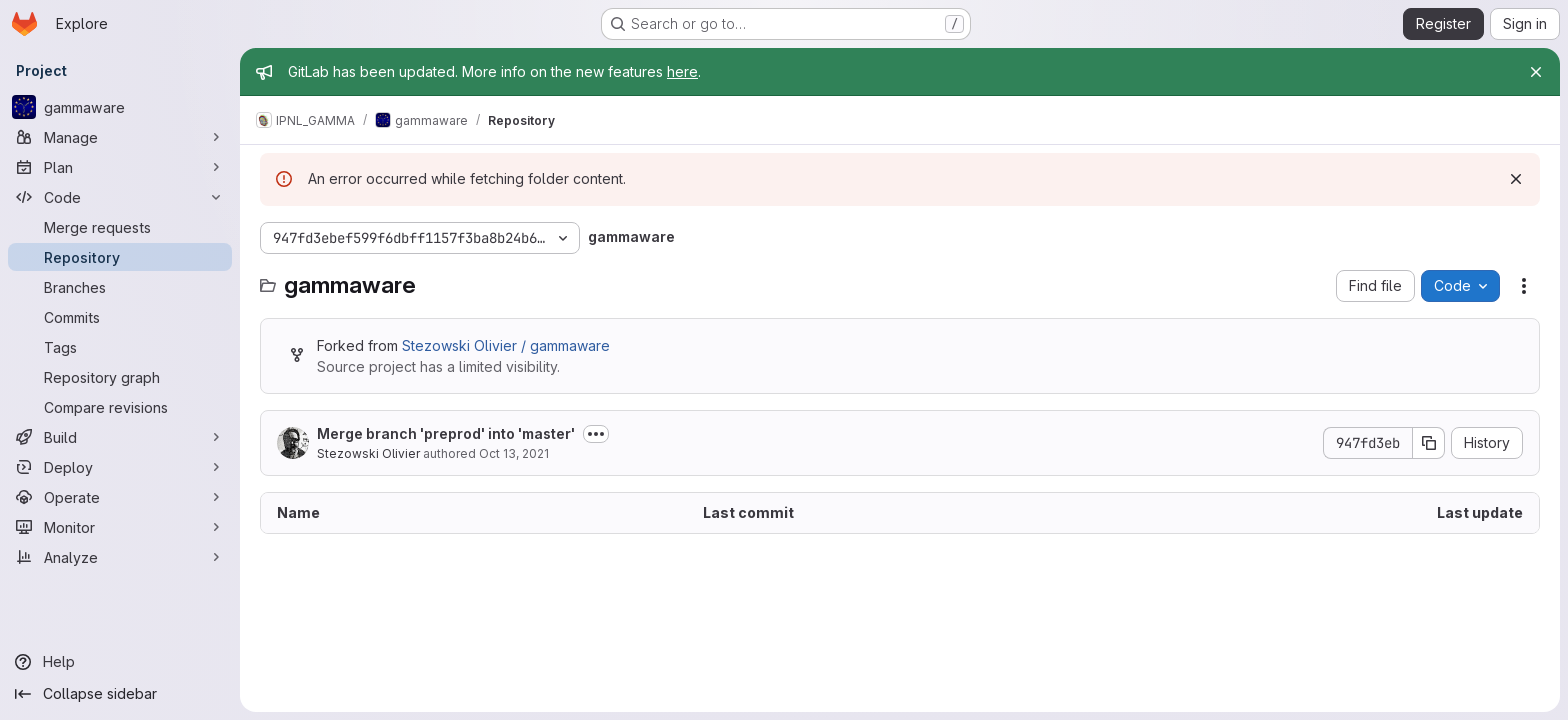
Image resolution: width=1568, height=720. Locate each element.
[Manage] (120, 137)
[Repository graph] (120, 377)
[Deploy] (120, 467)
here (682, 71)
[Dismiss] (1516, 179)
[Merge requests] (120, 227)
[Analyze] (120, 557)
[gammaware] (120, 107)
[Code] (120, 197)
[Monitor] (120, 527)
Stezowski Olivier (368, 453)
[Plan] (120, 167)
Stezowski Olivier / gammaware (506, 345)
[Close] (1536, 72)
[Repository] (120, 257)
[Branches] (120, 287)
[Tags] (120, 347)
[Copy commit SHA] (1429, 443)
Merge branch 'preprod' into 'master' (446, 433)
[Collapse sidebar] (120, 694)
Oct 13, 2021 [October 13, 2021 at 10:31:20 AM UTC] (514, 453)
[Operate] (120, 497)
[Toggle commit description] (596, 434)
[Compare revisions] (120, 407)
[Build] (120, 437)
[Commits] (120, 317)
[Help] (120, 662)
